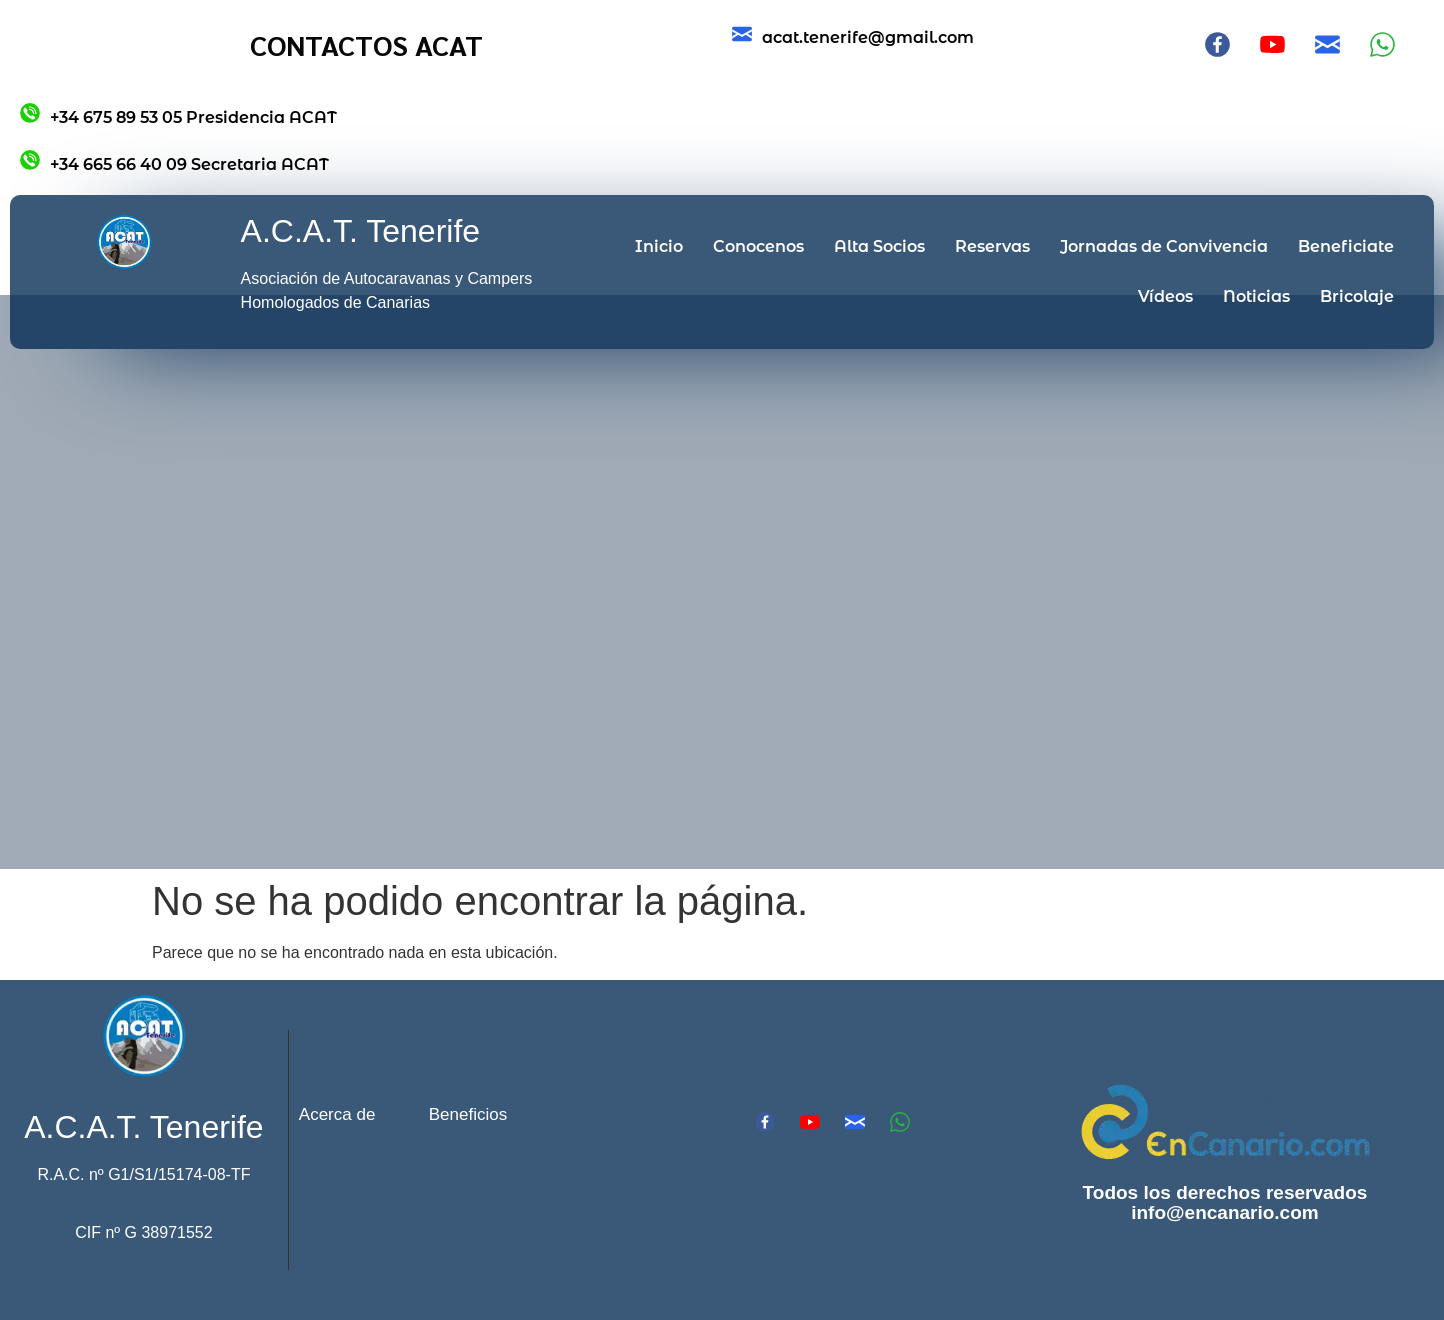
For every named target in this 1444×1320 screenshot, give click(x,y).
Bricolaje (1357, 296)
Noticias (1256, 296)
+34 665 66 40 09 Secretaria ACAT (189, 164)
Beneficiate (1346, 246)
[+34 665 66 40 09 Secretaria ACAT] (30, 160)
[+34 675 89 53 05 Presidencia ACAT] (30, 113)
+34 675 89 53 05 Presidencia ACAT (193, 117)
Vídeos (1165, 296)
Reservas (992, 246)
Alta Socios (879, 246)
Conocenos (758, 246)
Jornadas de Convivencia (1164, 246)
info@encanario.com (1224, 1212)
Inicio (659, 246)
